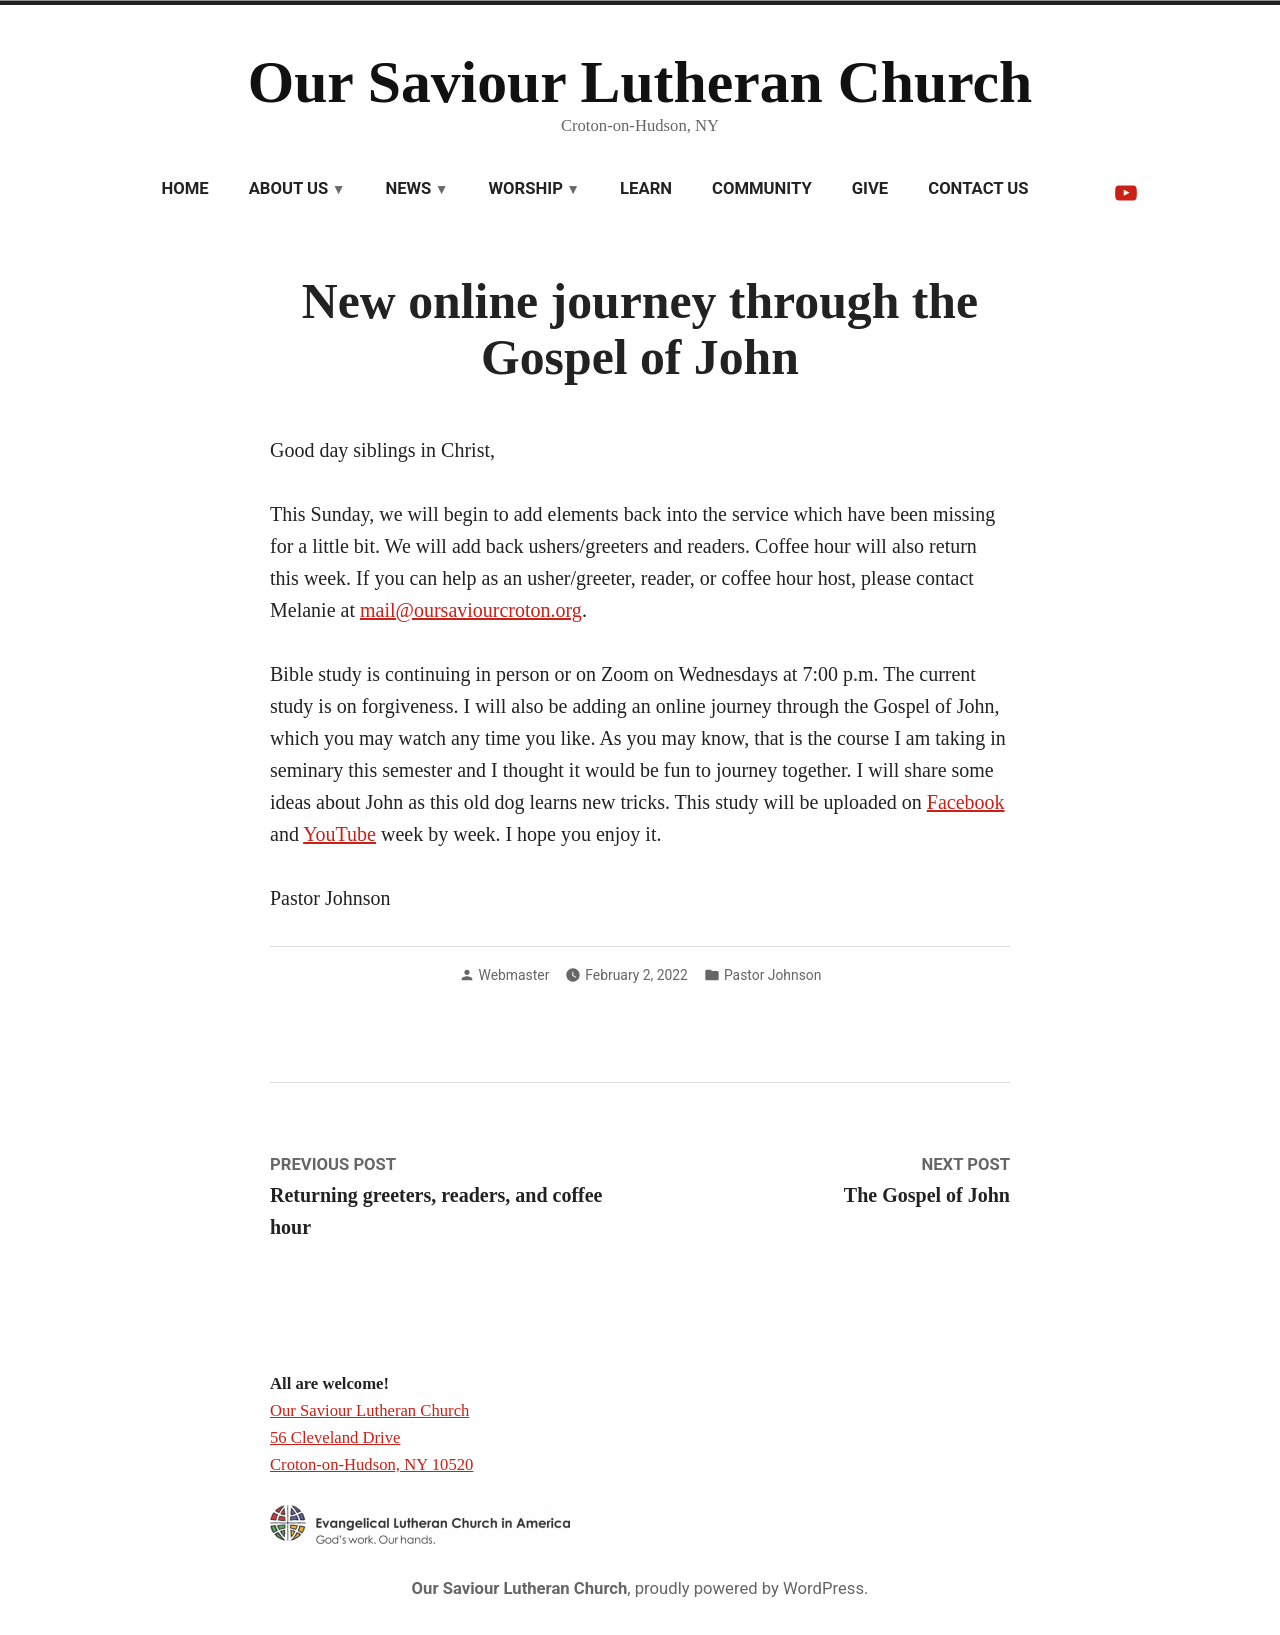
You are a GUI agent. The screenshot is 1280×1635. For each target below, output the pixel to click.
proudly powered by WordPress (749, 1588)
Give (870, 188)
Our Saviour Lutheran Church (640, 82)
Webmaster (514, 975)
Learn (646, 188)
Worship (526, 188)
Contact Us (978, 188)
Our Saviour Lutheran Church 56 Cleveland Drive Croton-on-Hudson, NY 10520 (371, 1437)
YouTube (339, 834)
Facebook (966, 802)
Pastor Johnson (772, 975)
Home (184, 188)
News (408, 188)
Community (762, 188)
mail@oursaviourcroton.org (471, 610)
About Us (289, 188)
